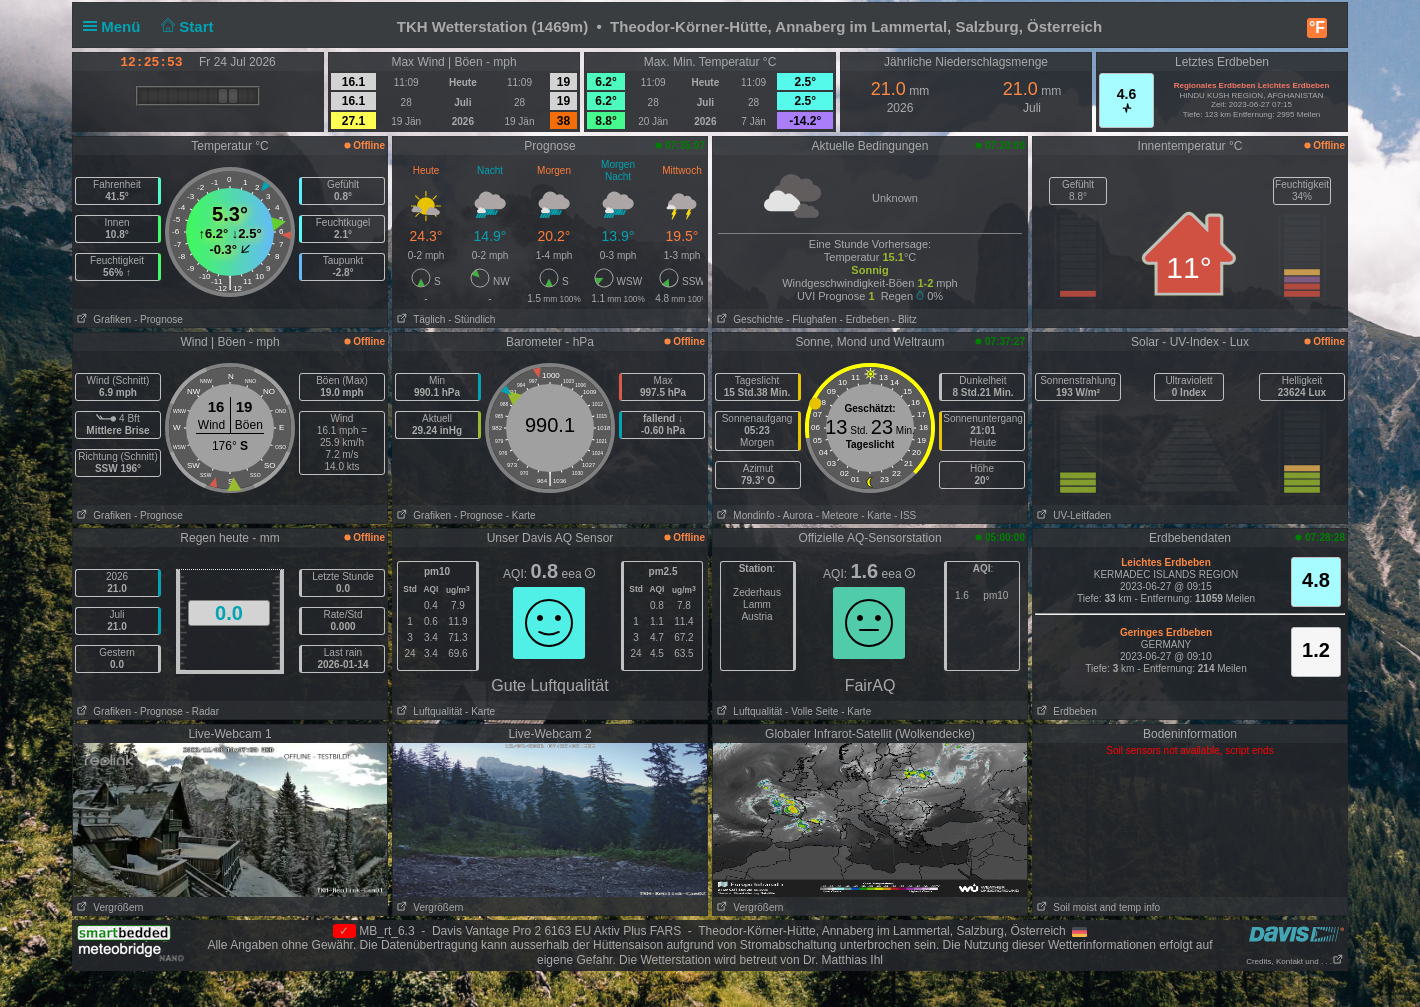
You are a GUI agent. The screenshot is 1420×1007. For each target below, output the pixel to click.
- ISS (905, 515)
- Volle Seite (811, 711)
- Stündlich (471, 319)
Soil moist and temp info (1096, 907)
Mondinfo (743, 515)
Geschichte (748, 319)
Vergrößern (108, 907)
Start (185, 26)
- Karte (521, 515)
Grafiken (102, 319)
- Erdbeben (864, 319)
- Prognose (158, 319)
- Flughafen (811, 319)
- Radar (202, 711)
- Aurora (795, 515)
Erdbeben (1065, 711)
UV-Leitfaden (1072, 515)
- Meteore (837, 515)
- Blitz (904, 319)
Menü (116, 26)
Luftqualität (427, 711)
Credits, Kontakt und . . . (1295, 961)
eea (578, 574)
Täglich (419, 319)
